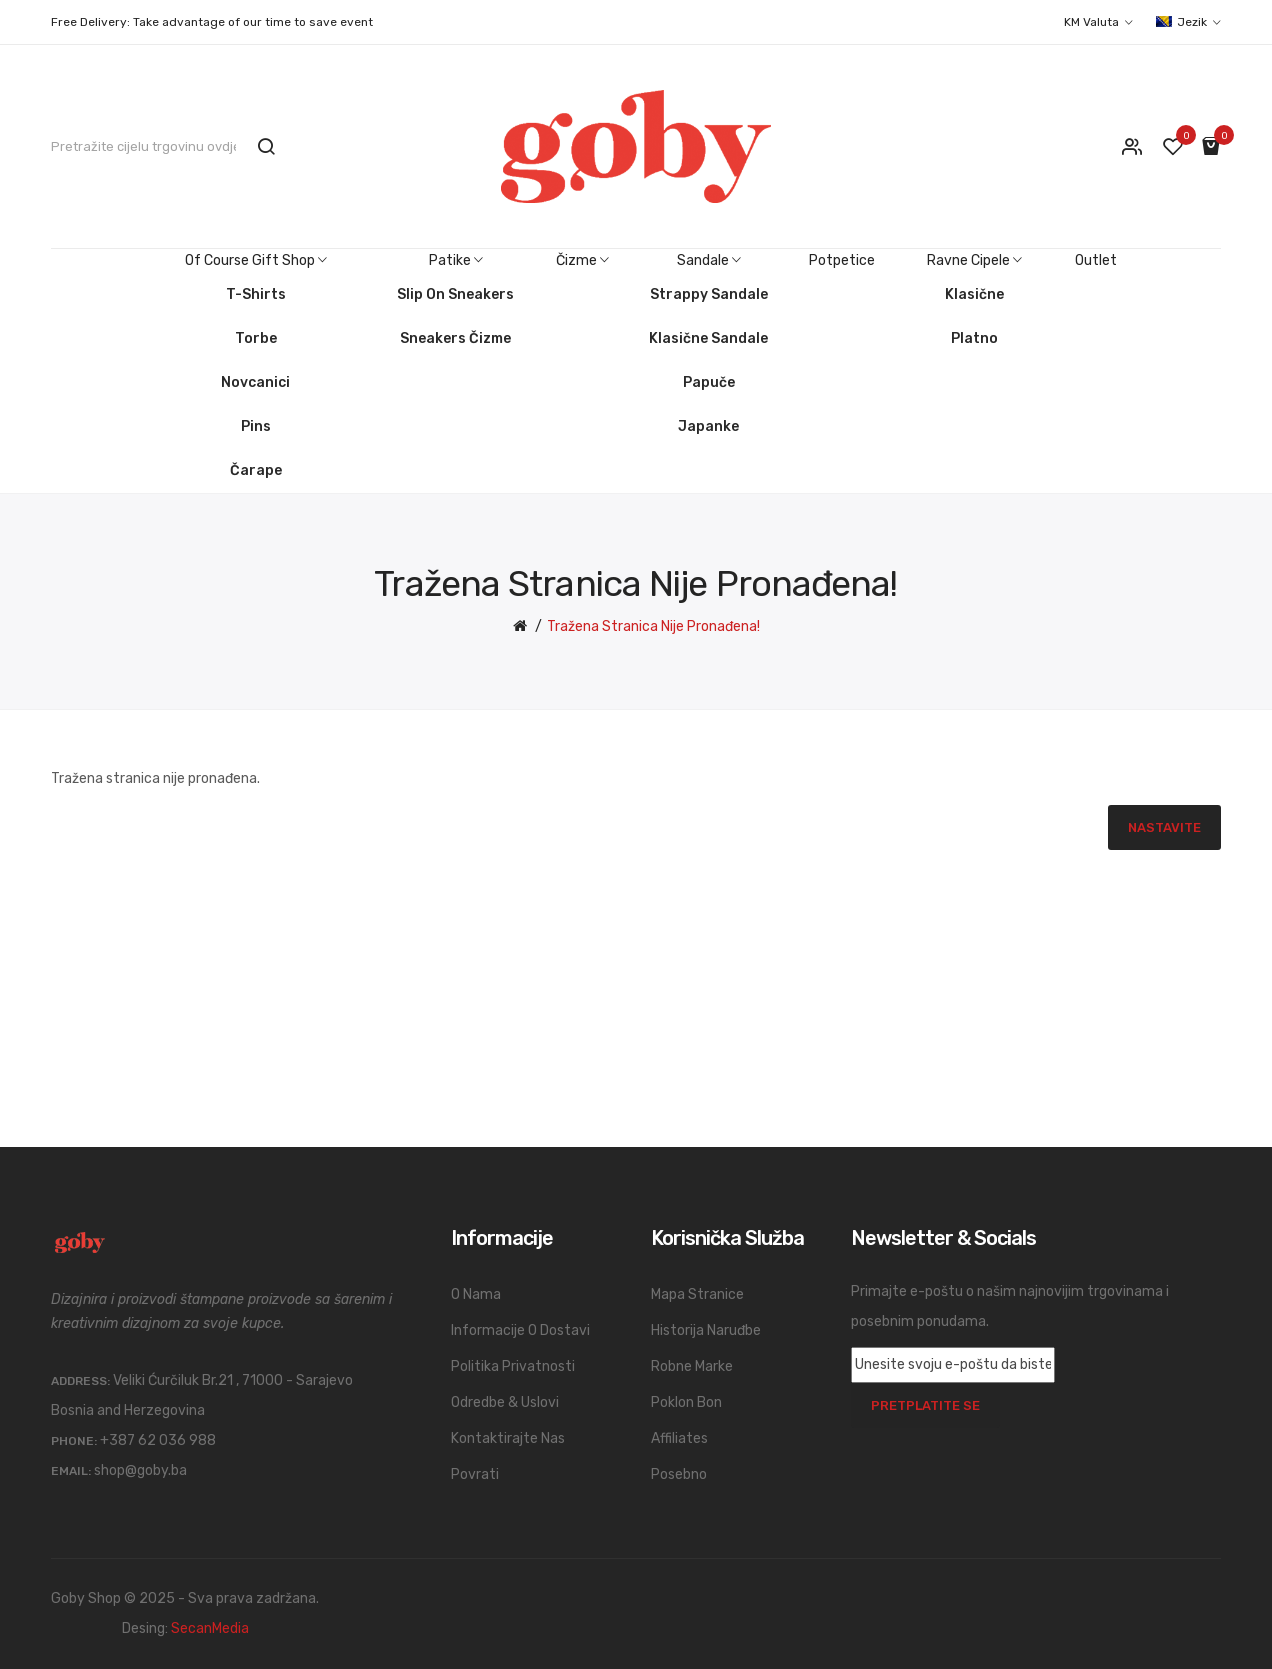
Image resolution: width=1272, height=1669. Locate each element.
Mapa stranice (697, 1294)
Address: (80, 1381)
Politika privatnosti (513, 1366)
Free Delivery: (90, 22)
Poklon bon (686, 1402)
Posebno (679, 1474)
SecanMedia (210, 1628)
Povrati (475, 1474)
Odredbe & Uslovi (505, 1402)
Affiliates (679, 1438)
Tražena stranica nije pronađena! (653, 626)
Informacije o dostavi (520, 1330)
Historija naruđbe (706, 1330)
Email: (71, 1471)
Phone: (74, 1441)
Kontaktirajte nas (508, 1438)
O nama (476, 1294)
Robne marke (692, 1366)
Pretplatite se (925, 1405)
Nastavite (1164, 827)
